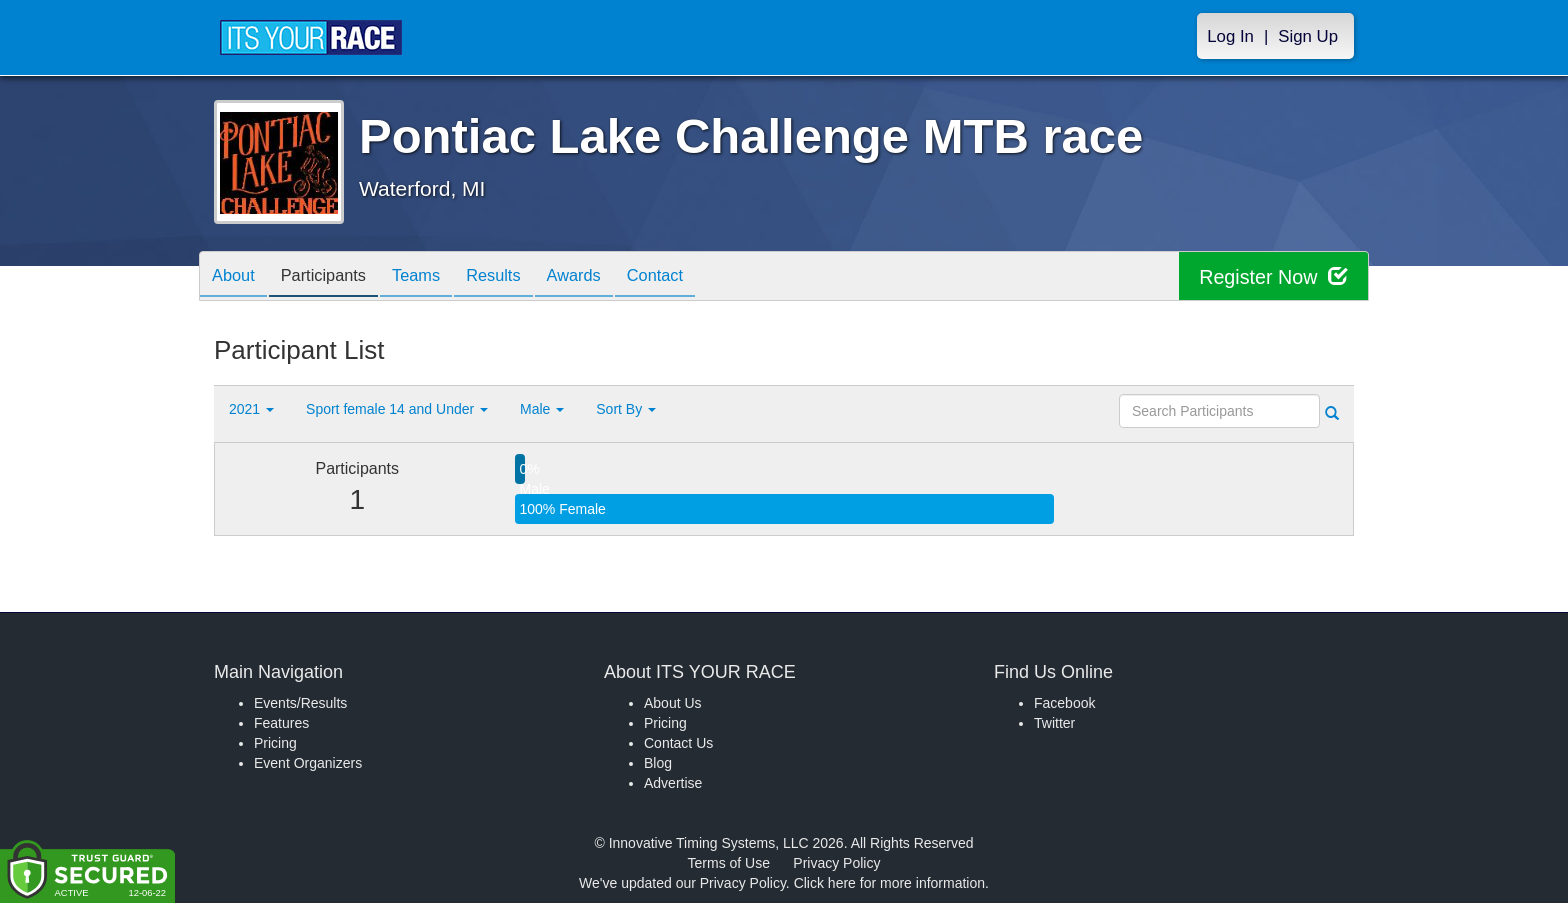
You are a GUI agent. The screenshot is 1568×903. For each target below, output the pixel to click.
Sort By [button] (626, 409)
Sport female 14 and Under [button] (397, 409)
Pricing (275, 743)
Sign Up (1308, 36)
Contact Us (678, 743)
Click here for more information (889, 883)
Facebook (1064, 703)
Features (281, 723)
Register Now (1272, 276)
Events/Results (300, 703)
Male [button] (542, 409)
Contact (697, 277)
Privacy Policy (836, 863)
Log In (1230, 36)
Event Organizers (308, 763)
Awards (608, 277)
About (237, 277)
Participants (335, 277)
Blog (658, 763)
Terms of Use (729, 863)
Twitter (1054, 723)
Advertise (673, 783)
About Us (673, 703)
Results (520, 277)
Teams (435, 277)
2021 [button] (251, 409)
